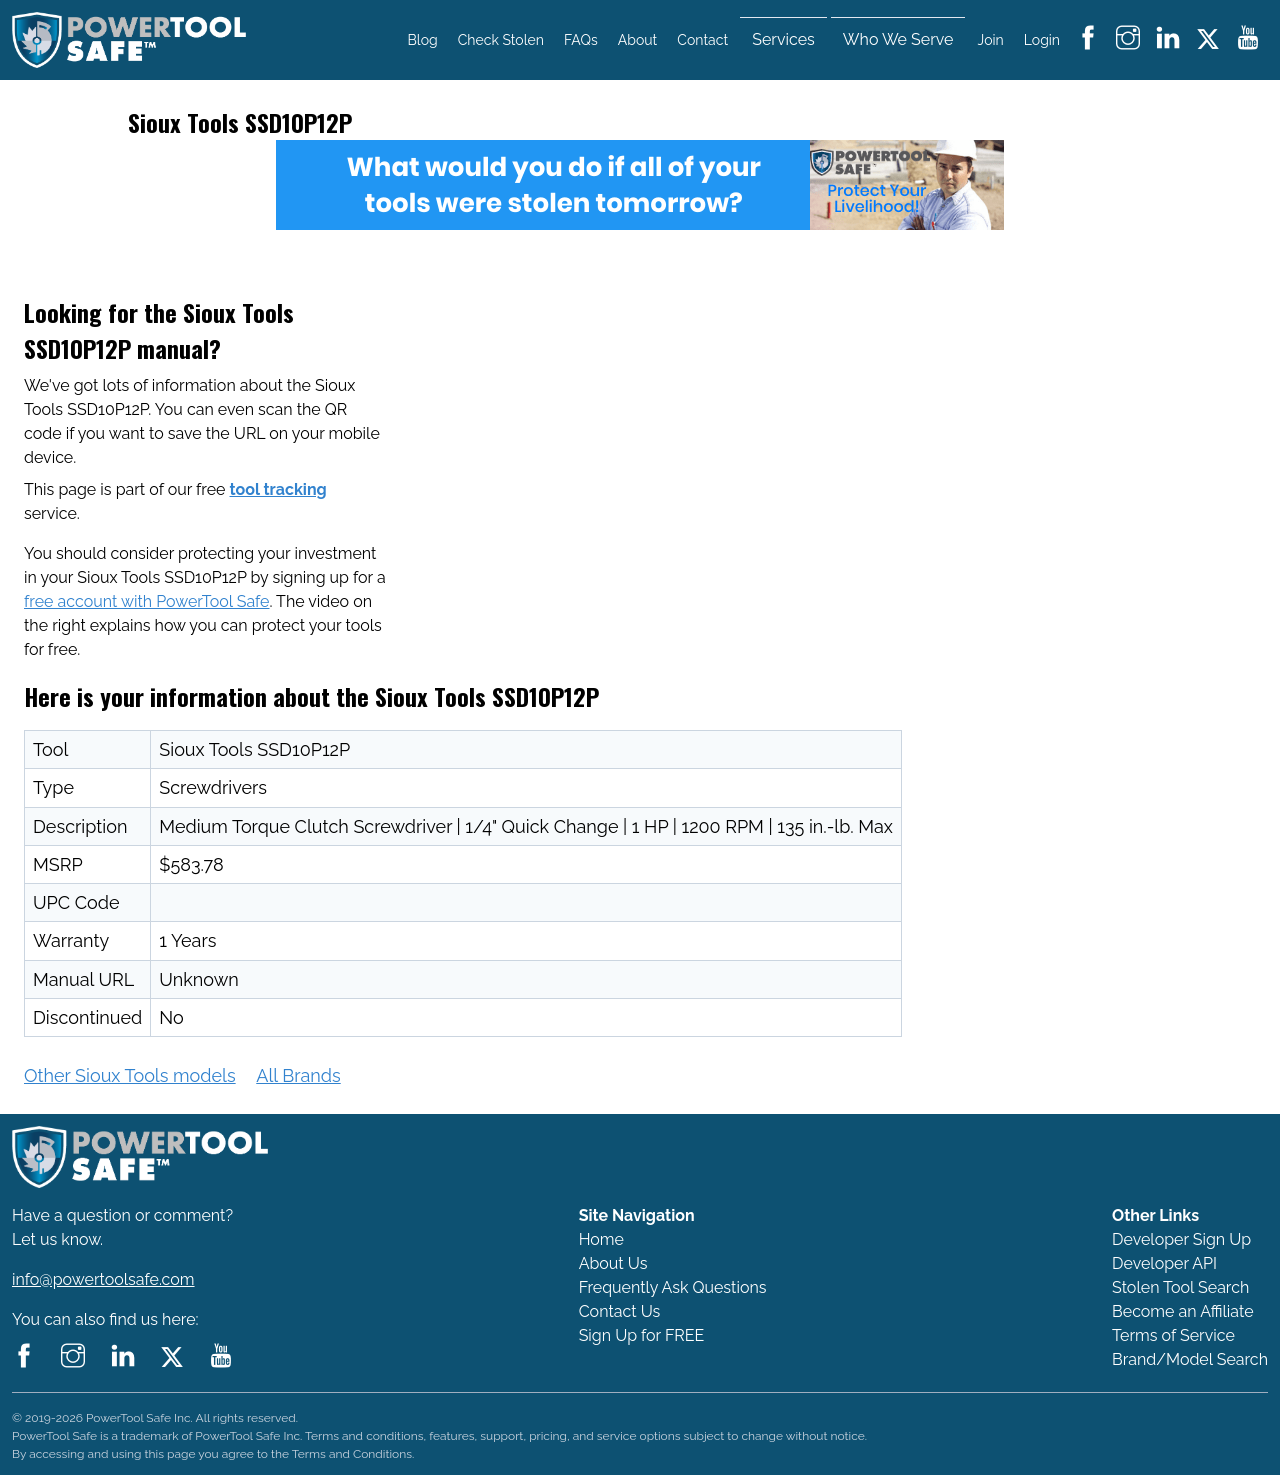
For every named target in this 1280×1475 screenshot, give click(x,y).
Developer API (1164, 1263)
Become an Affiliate (1183, 1311)
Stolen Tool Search (1180, 1287)
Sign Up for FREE (642, 1335)
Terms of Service (1173, 1335)
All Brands (298, 1075)
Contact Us (620, 1311)
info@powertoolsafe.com (103, 1279)
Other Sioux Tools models (130, 1075)
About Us (613, 1263)
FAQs (581, 40)
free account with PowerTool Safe (146, 601)
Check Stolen (501, 40)
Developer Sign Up (1181, 1239)
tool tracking (278, 489)
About (637, 40)
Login (1042, 40)
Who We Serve (898, 39)
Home (601, 1239)
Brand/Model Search (1190, 1359)
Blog (423, 40)
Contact (702, 40)
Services (783, 39)
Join (991, 40)
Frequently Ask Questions (673, 1287)
